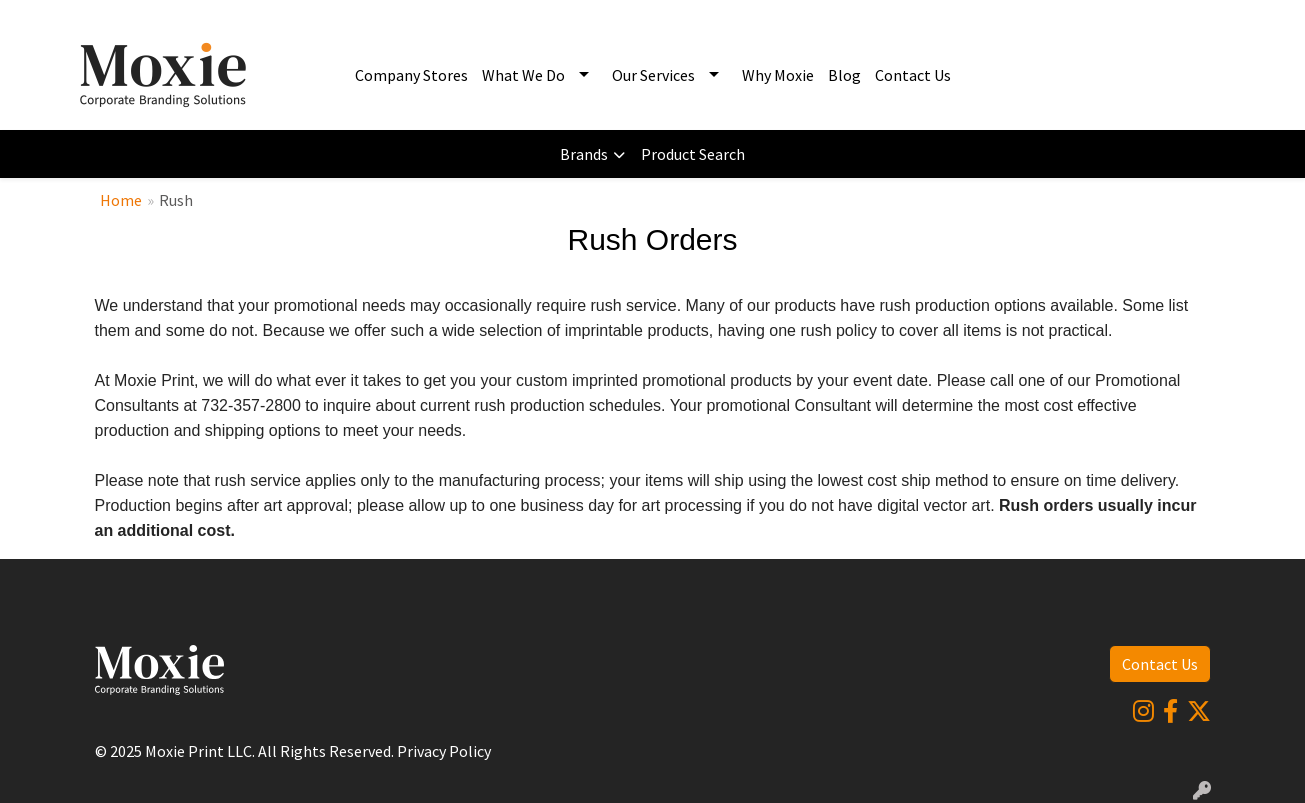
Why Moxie (778, 75)
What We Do (523, 75)
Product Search (693, 154)
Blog (844, 75)
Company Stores (411, 75)
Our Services (653, 75)
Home (121, 200)
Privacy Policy (444, 751)
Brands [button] (584, 154)
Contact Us (913, 75)
